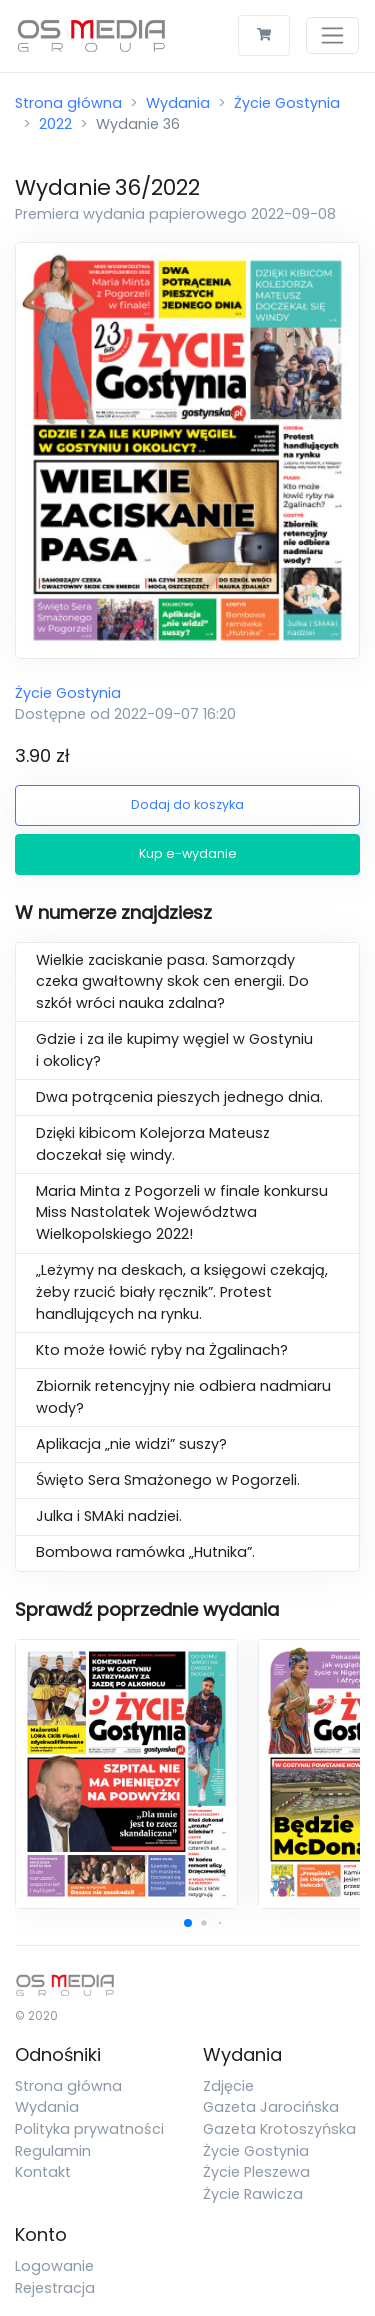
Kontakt (43, 2172)
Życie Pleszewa (256, 2172)
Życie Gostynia (287, 103)
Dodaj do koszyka (187, 804)
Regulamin (53, 2151)
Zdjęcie (228, 2086)
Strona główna (68, 103)
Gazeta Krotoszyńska (279, 2129)
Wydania (178, 103)
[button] (188, 1923)
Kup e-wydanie (188, 853)
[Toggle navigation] (332, 35)
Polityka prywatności (89, 2129)
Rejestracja (55, 2288)
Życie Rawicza (253, 2194)
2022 (55, 124)
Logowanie (54, 2266)
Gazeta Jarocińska (271, 2107)
